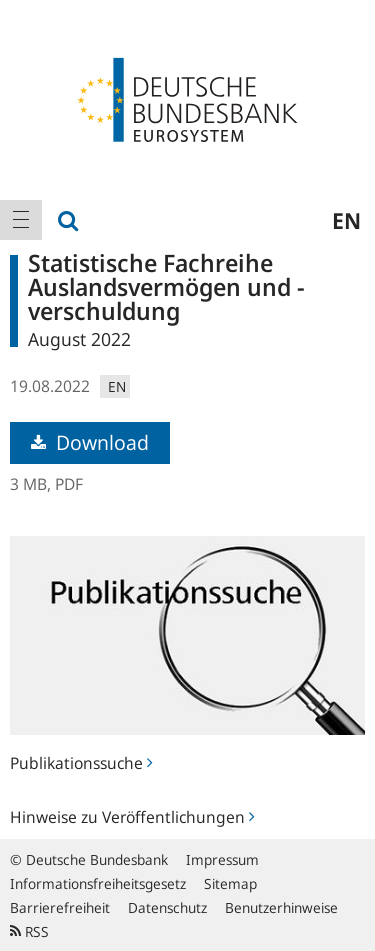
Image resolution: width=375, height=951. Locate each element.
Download (90, 442)
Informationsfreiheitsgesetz (98, 883)
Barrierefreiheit (60, 907)
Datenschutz (167, 907)
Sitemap (230, 883)
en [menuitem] (346, 220)
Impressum (222, 859)
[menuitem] (21, 220)
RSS (29, 931)
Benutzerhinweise (281, 907)
